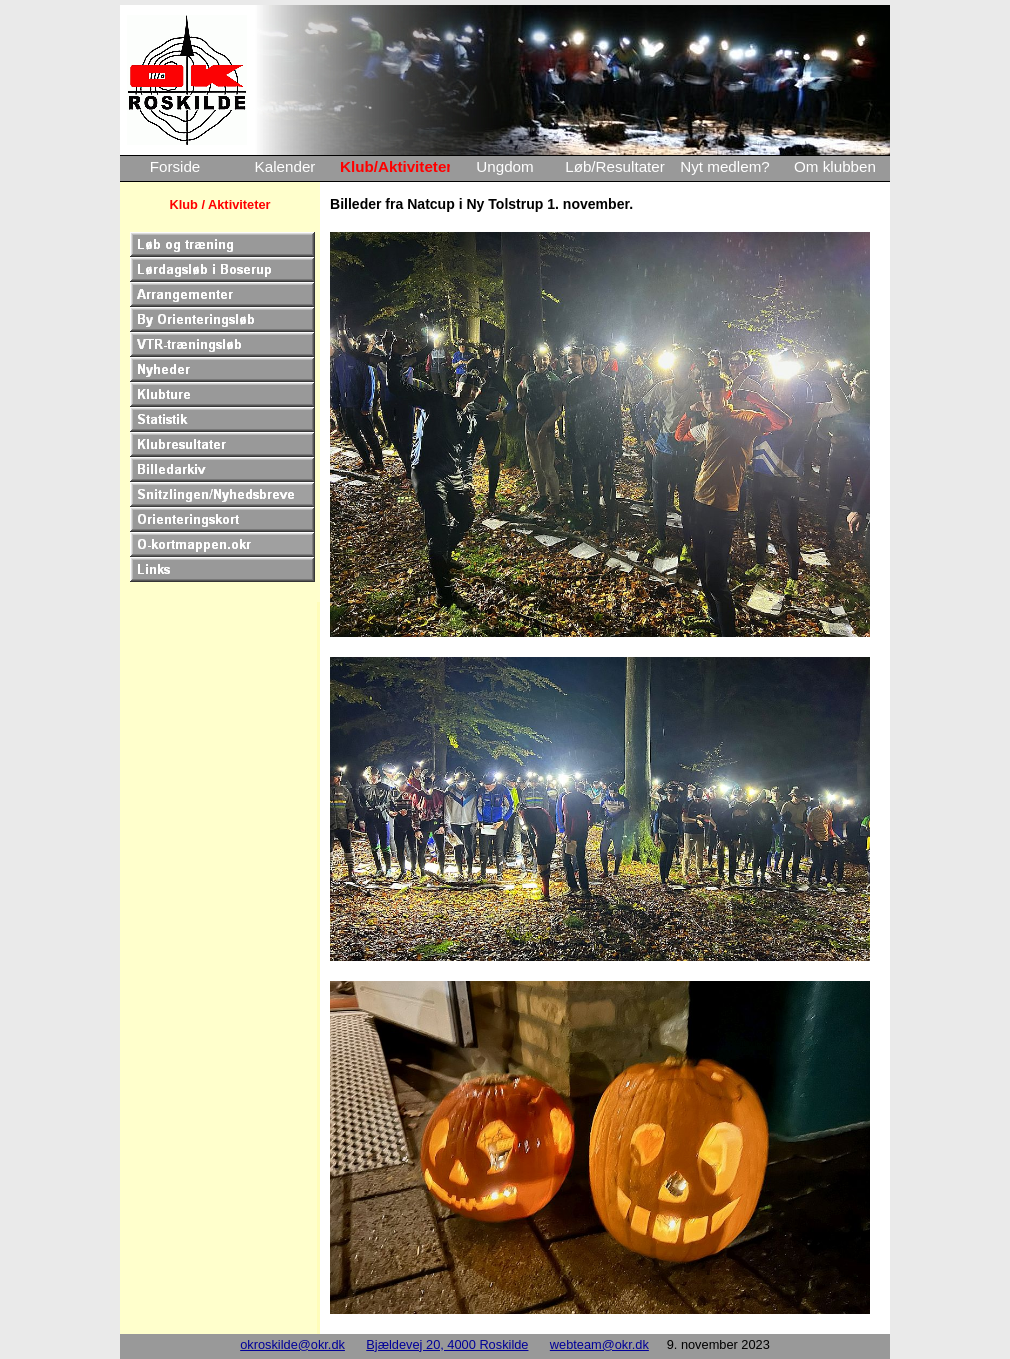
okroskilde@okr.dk (292, 1344)
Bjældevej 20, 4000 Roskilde (447, 1344)
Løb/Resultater (615, 166)
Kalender (285, 166)
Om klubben (835, 166)
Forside (175, 166)
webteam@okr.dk (599, 1344)
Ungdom (504, 166)
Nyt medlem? (724, 166)
